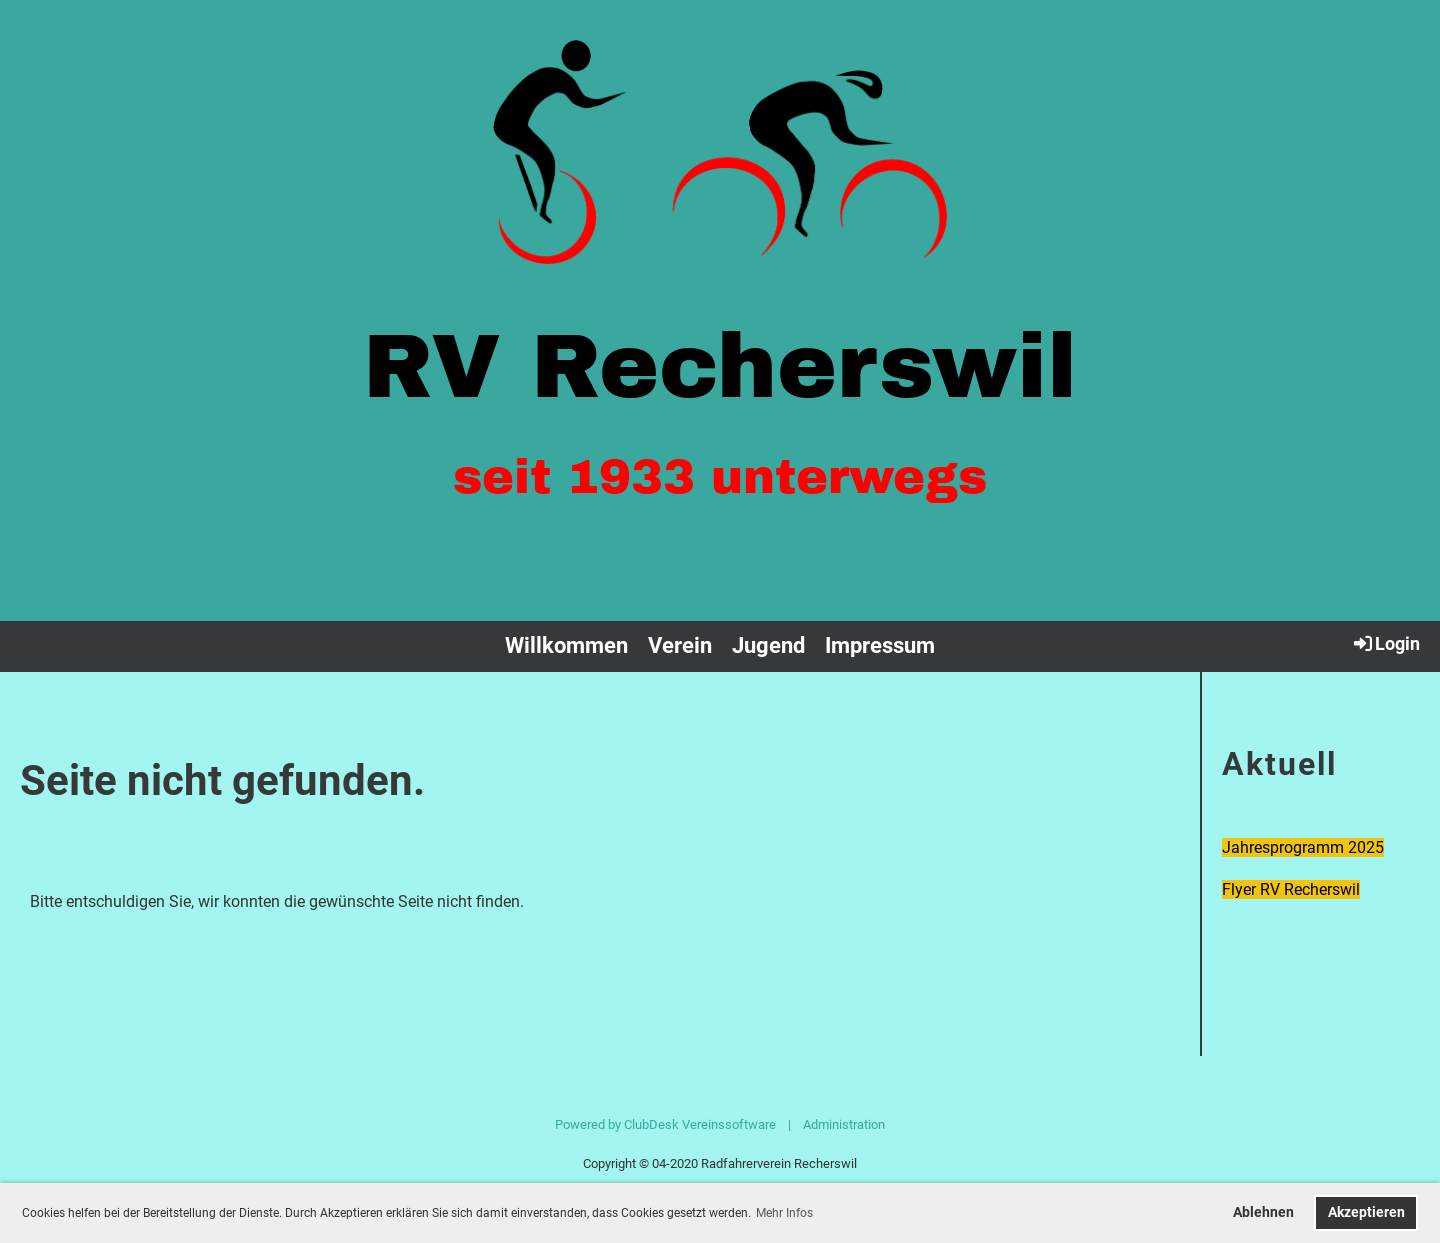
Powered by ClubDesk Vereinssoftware (665, 1124)
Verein (680, 645)
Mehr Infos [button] (784, 1213)
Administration (844, 1124)
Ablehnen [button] (1263, 1212)
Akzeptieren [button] (1366, 1212)
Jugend (768, 645)
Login (1385, 643)
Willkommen (566, 645)
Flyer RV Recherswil (1291, 889)
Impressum (880, 645)
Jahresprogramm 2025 (1303, 847)
